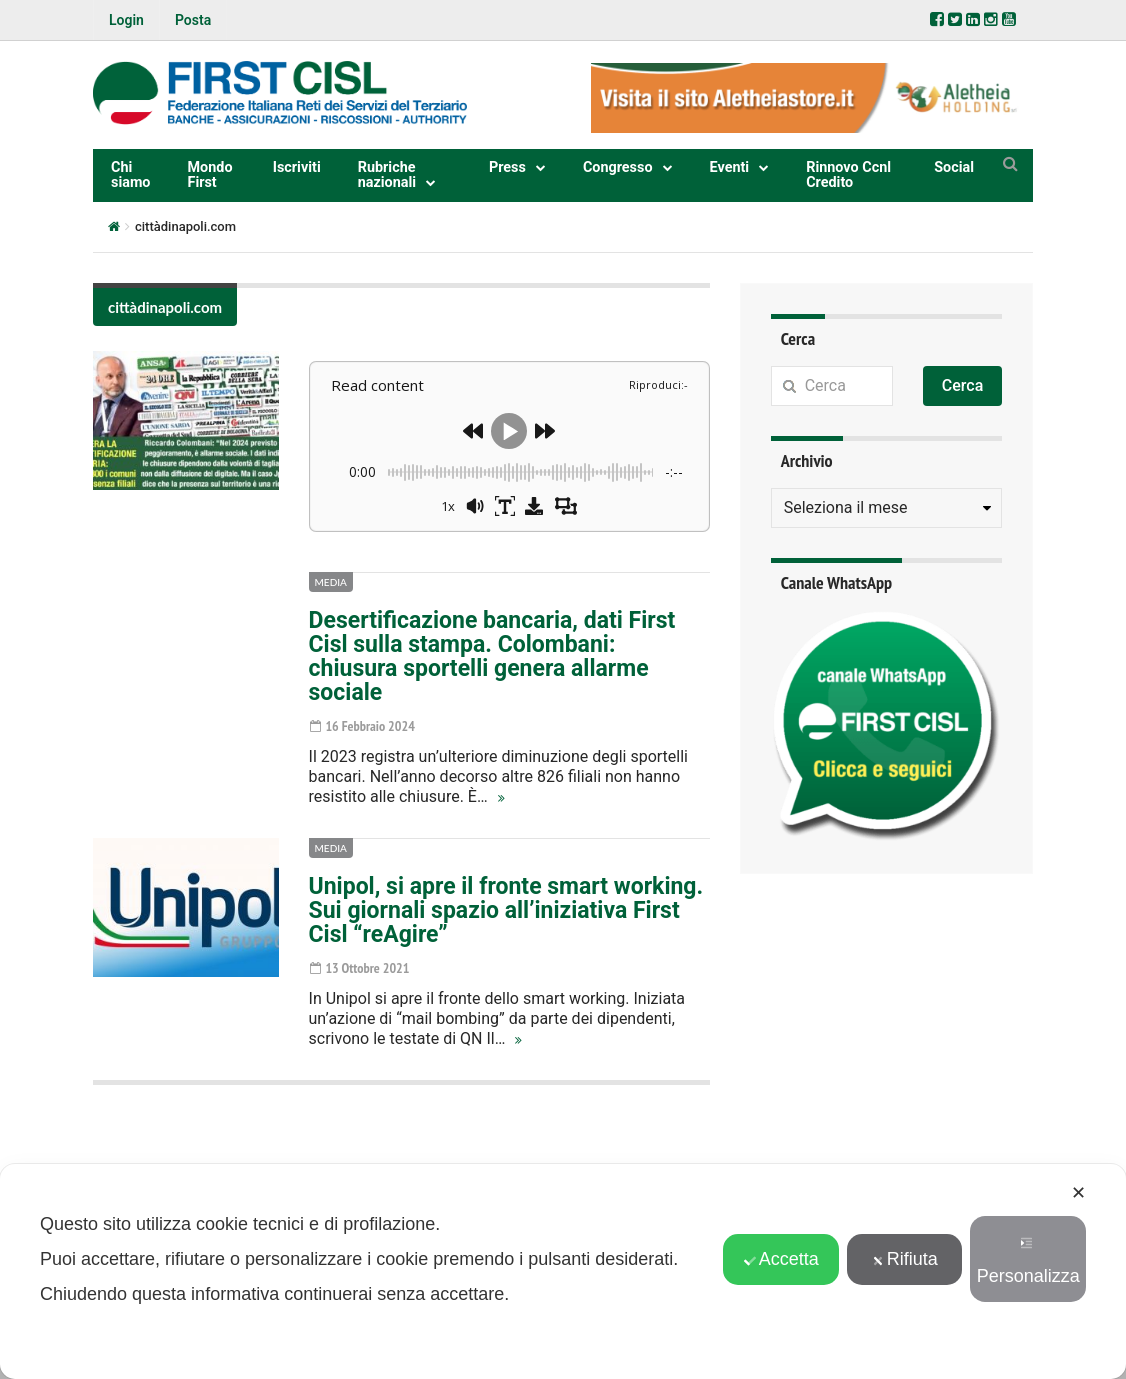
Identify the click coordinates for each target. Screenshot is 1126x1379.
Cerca (963, 385)
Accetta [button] (781, 1259)
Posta (193, 20)
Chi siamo (131, 174)
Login (126, 20)
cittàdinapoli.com (165, 307)
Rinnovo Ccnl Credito (848, 174)
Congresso (618, 167)
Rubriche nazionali (387, 174)
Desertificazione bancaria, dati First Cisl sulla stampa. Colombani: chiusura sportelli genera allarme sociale (492, 656)
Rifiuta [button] (905, 1259)
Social (954, 167)
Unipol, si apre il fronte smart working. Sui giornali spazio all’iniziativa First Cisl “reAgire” (506, 910)
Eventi (730, 167)
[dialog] (563, 1271)
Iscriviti (297, 167)
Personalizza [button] (1028, 1261)
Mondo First (210, 174)
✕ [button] (1078, 1193)
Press (507, 167)
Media (331, 582)
